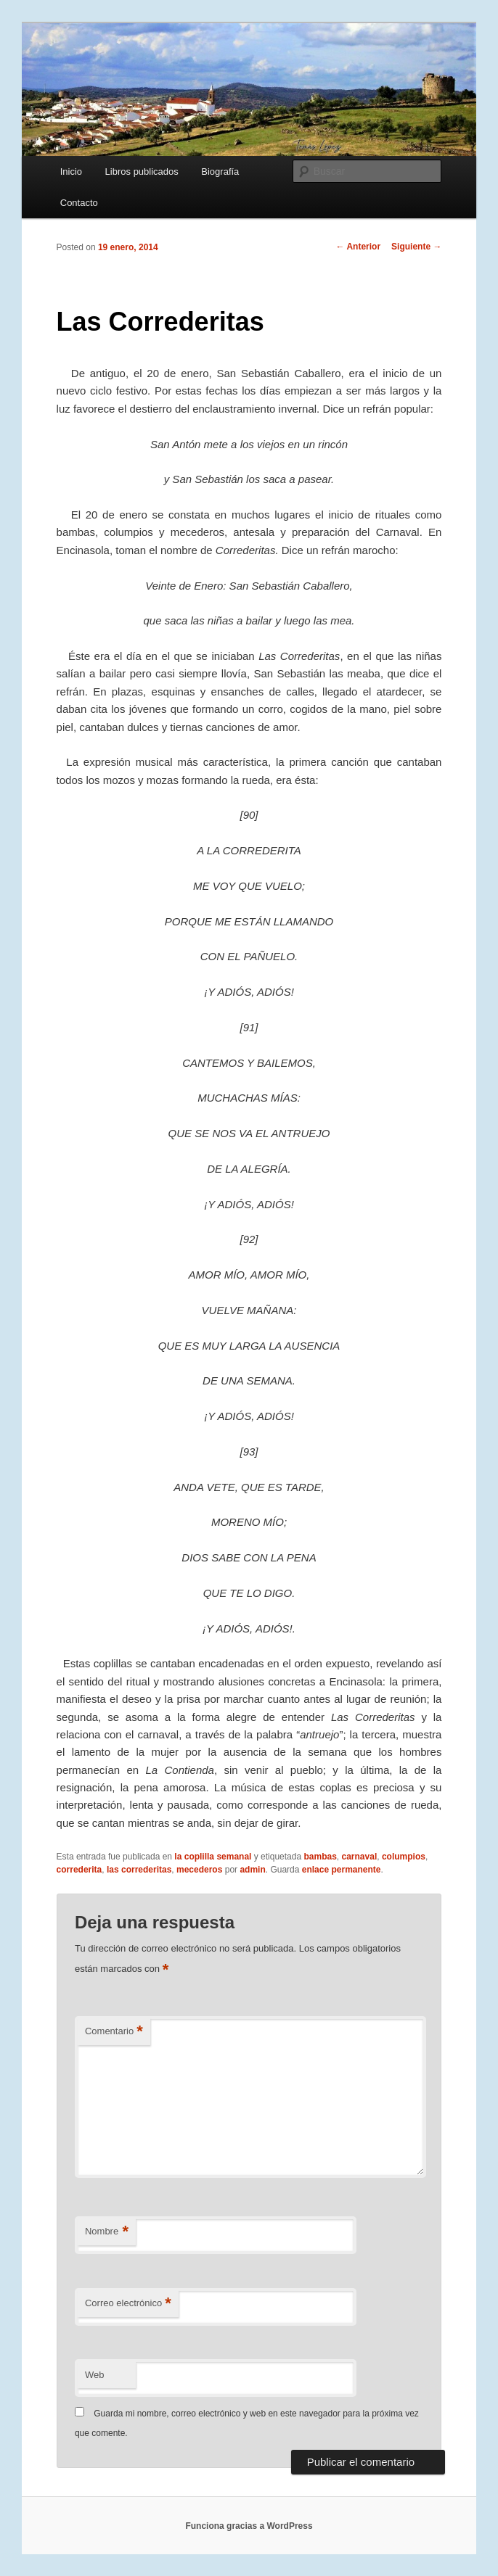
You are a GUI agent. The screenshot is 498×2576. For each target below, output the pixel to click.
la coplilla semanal (212, 1857)
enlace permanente (341, 1870)
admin (252, 1870)
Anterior (358, 247)
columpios (403, 1857)
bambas (319, 1857)
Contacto (79, 202)
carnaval (359, 1857)
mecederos (199, 1870)
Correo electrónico (128, 2303)
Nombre (106, 2231)
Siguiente (416, 247)
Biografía (220, 171)
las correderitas (139, 1870)
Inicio (71, 171)
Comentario (114, 2031)
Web (95, 2374)
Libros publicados (142, 171)
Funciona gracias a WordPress (248, 2526)
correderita (79, 1870)
